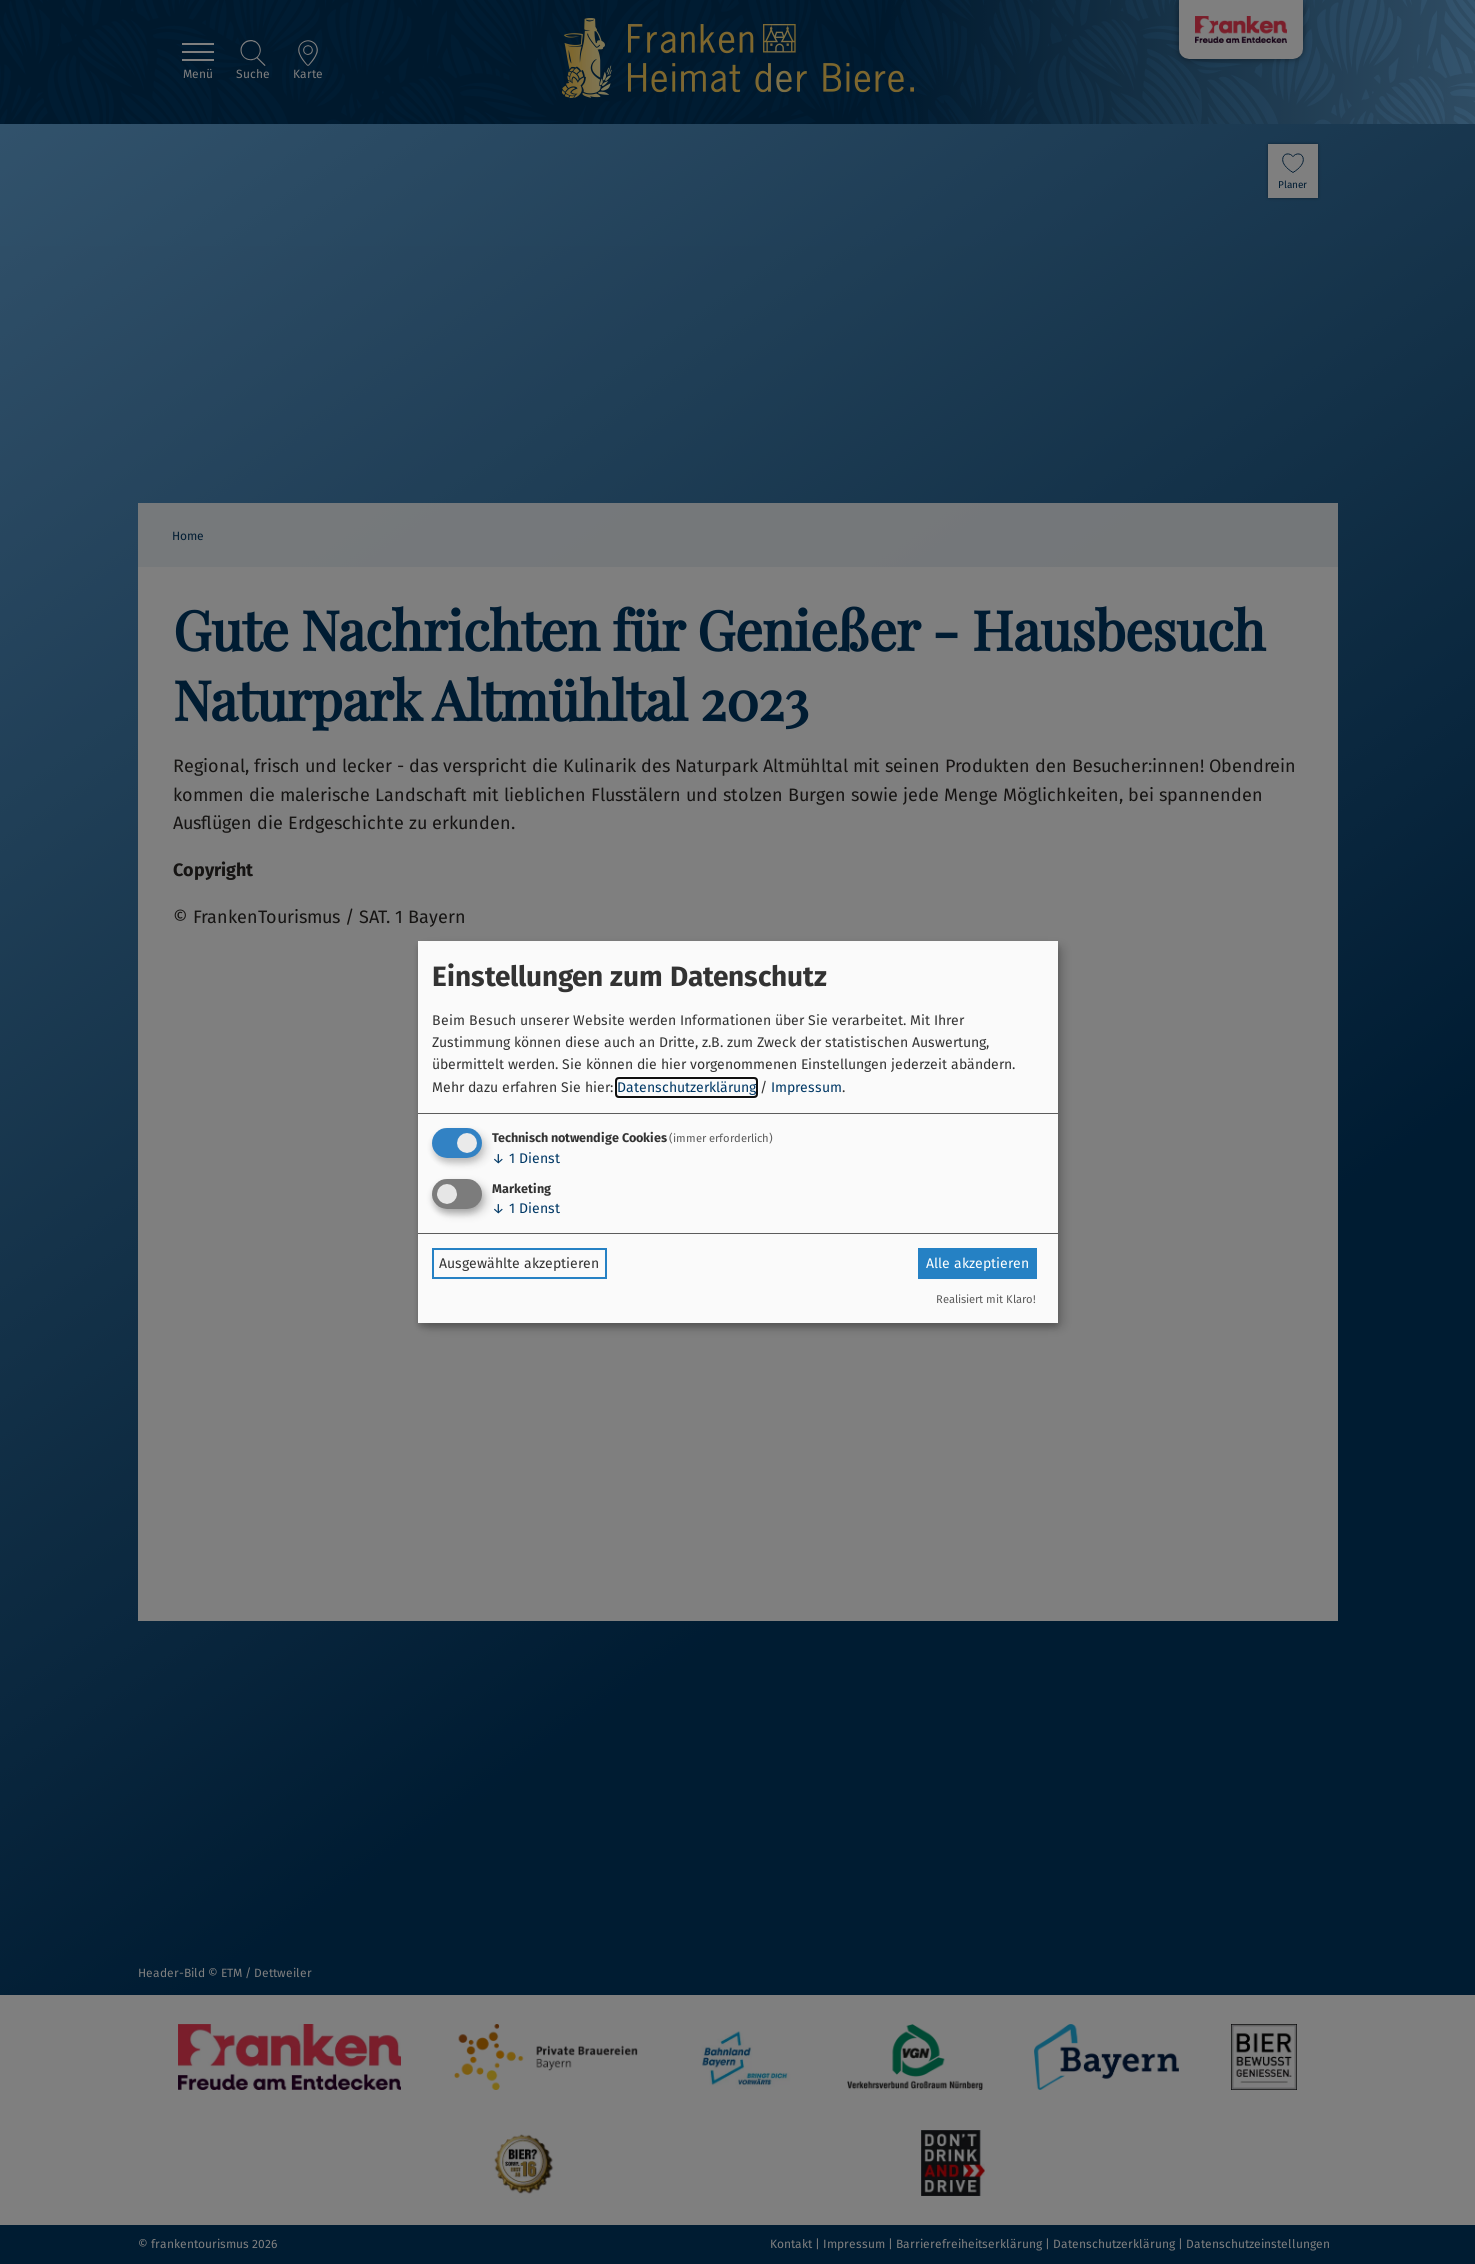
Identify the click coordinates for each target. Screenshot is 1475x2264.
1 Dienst (526, 1158)
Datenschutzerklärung (686, 1087)
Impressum (806, 1087)
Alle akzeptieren (977, 1263)
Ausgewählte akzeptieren (519, 1263)
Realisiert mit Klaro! (986, 1299)
